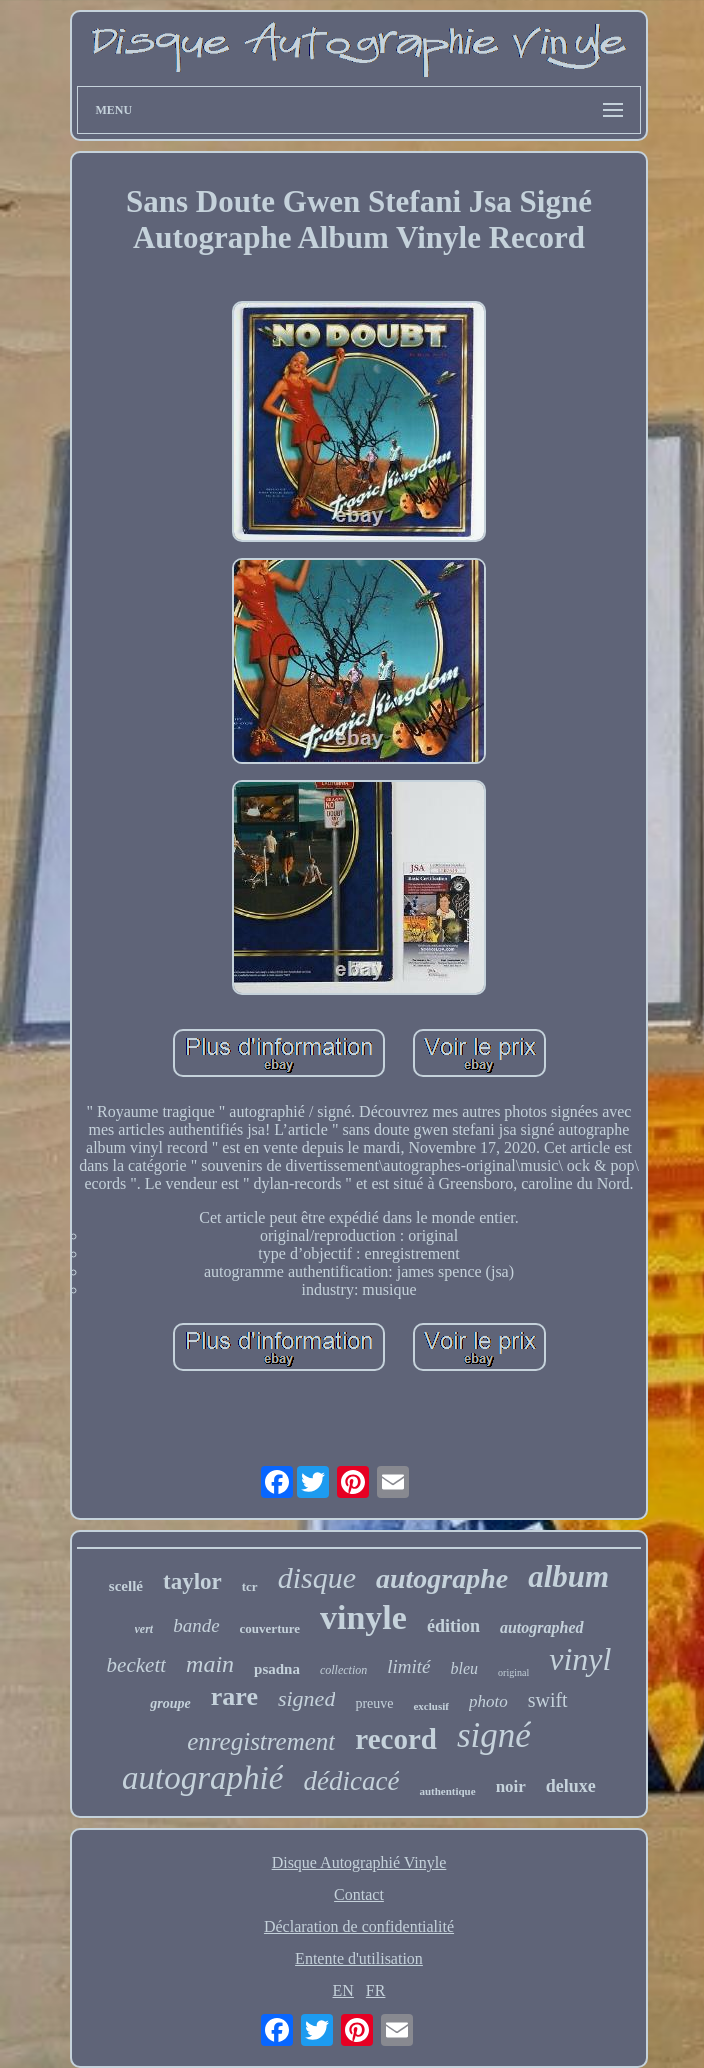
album (568, 1576)
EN (343, 1990)
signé (494, 1735)
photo (488, 1701)
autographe (442, 1578)
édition (453, 1626)
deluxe (571, 1786)
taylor (192, 1581)
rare (234, 1696)
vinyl (580, 1659)
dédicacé (351, 1781)
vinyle (363, 1617)
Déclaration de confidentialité (359, 1926)
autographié (202, 1778)
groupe (170, 1703)
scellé (126, 1586)
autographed (542, 1627)
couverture (270, 1628)
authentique (447, 1791)
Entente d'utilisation (359, 1958)
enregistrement (261, 1741)
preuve (374, 1703)
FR (376, 1990)
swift (548, 1700)
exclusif (430, 1706)
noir (511, 1786)
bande (196, 1625)
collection (343, 1670)
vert (144, 1629)
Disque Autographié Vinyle (359, 1862)
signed (306, 1698)
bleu (465, 1668)
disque (317, 1577)
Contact (359, 1894)
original (513, 1672)
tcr (250, 1586)
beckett (136, 1665)
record (396, 1739)
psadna (277, 1669)
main (210, 1664)
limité (408, 1666)
